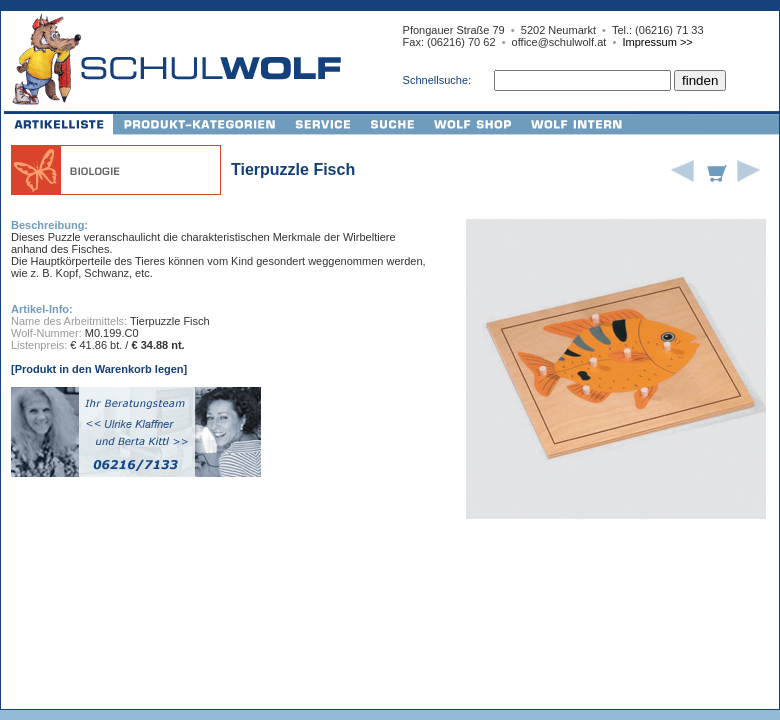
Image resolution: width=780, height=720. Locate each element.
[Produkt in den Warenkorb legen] (99, 369)
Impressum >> (657, 42)
